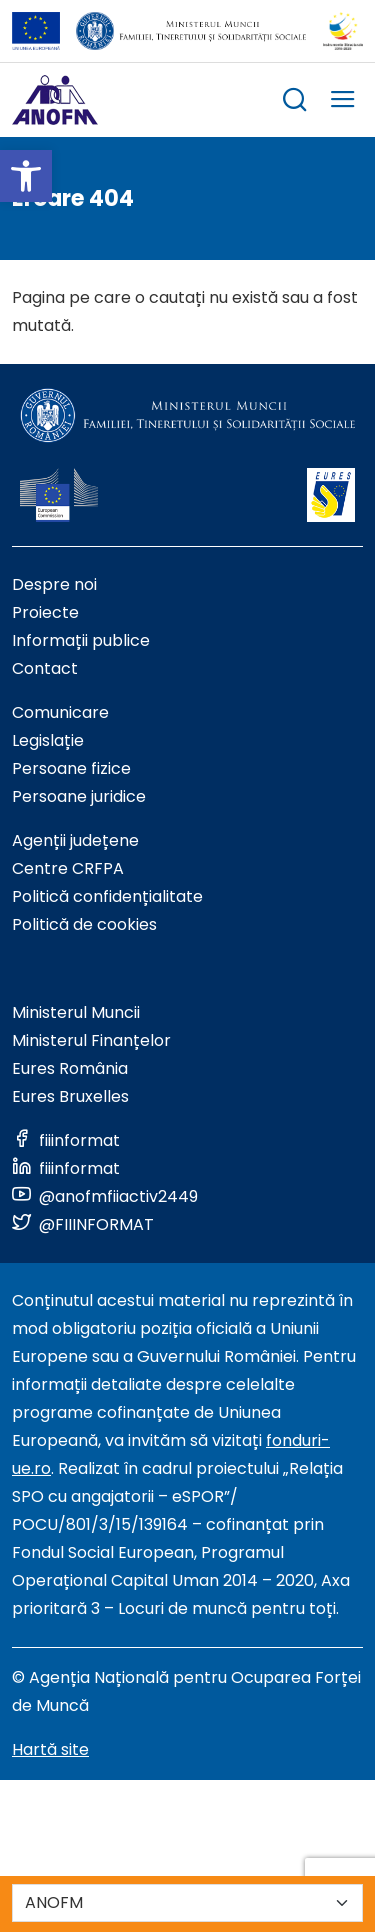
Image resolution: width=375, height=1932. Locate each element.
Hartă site (50, 1749)
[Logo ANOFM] (55, 100)
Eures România (70, 1068)
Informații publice (81, 640)
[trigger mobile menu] (343, 102)
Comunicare (60, 712)
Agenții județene (75, 840)
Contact (45, 668)
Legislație (48, 740)
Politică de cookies (84, 924)
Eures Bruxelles (70, 1096)
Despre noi (54, 584)
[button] (26, 176)
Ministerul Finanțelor (91, 1040)
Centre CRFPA (68, 868)
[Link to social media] (66, 1140)
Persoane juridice (79, 796)
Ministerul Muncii (76, 1012)
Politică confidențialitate (107, 896)
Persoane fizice (71, 768)
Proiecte (45, 612)
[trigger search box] (295, 102)
